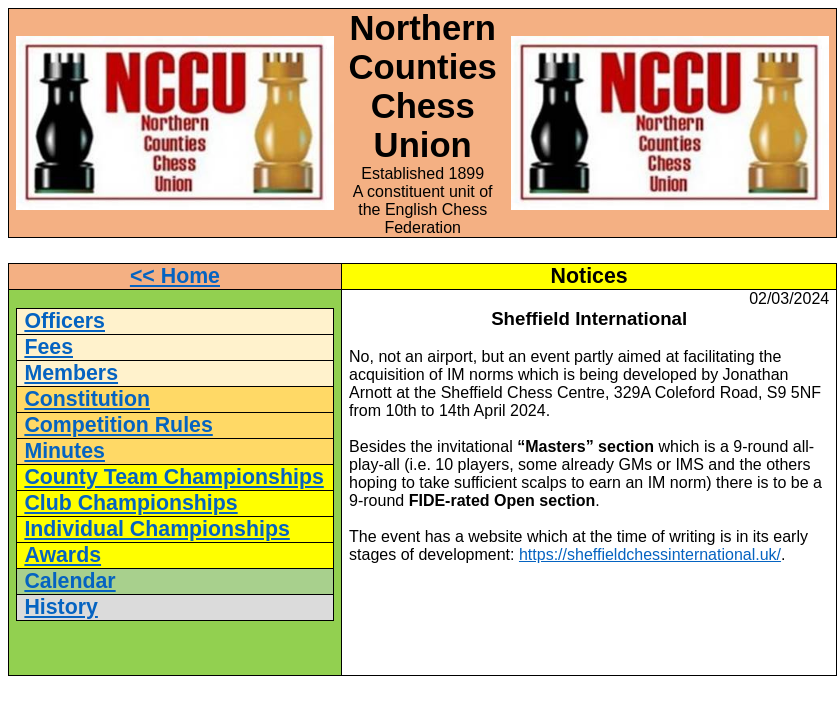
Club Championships (130, 503)
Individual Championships (156, 529)
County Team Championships (173, 477)
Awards (62, 555)
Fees (48, 347)
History (60, 607)
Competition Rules (118, 425)
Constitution (87, 399)
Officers (64, 321)
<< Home (175, 276)
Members (71, 373)
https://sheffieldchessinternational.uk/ (650, 554)
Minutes (64, 451)
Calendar (69, 581)
